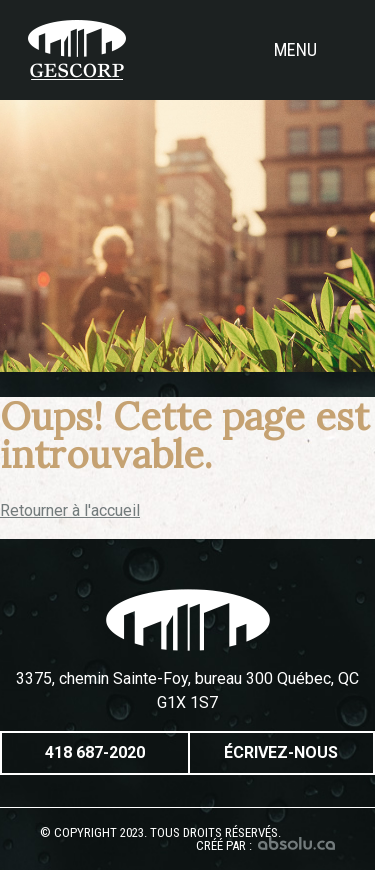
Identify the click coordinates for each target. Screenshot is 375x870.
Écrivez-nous (281, 752)
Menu (310, 50)
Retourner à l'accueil (70, 510)
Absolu (296, 843)
